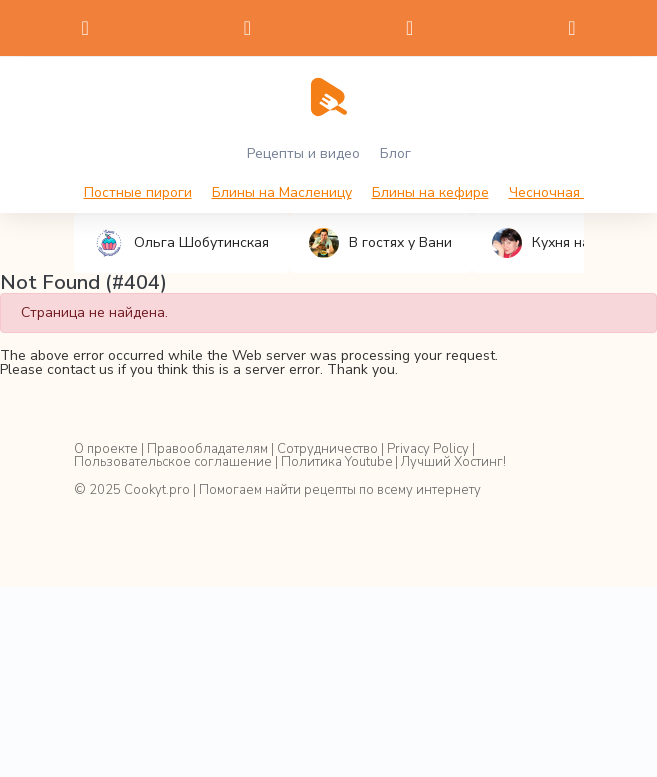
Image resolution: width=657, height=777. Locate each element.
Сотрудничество (327, 449)
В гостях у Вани (380, 243)
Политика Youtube (336, 462)
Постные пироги (138, 192)
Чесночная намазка (574, 192)
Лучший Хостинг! (453, 462)
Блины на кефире (430, 192)
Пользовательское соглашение (173, 462)
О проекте (106, 449)
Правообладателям (207, 449)
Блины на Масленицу (282, 192)
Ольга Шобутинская (181, 243)
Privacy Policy (428, 449)
